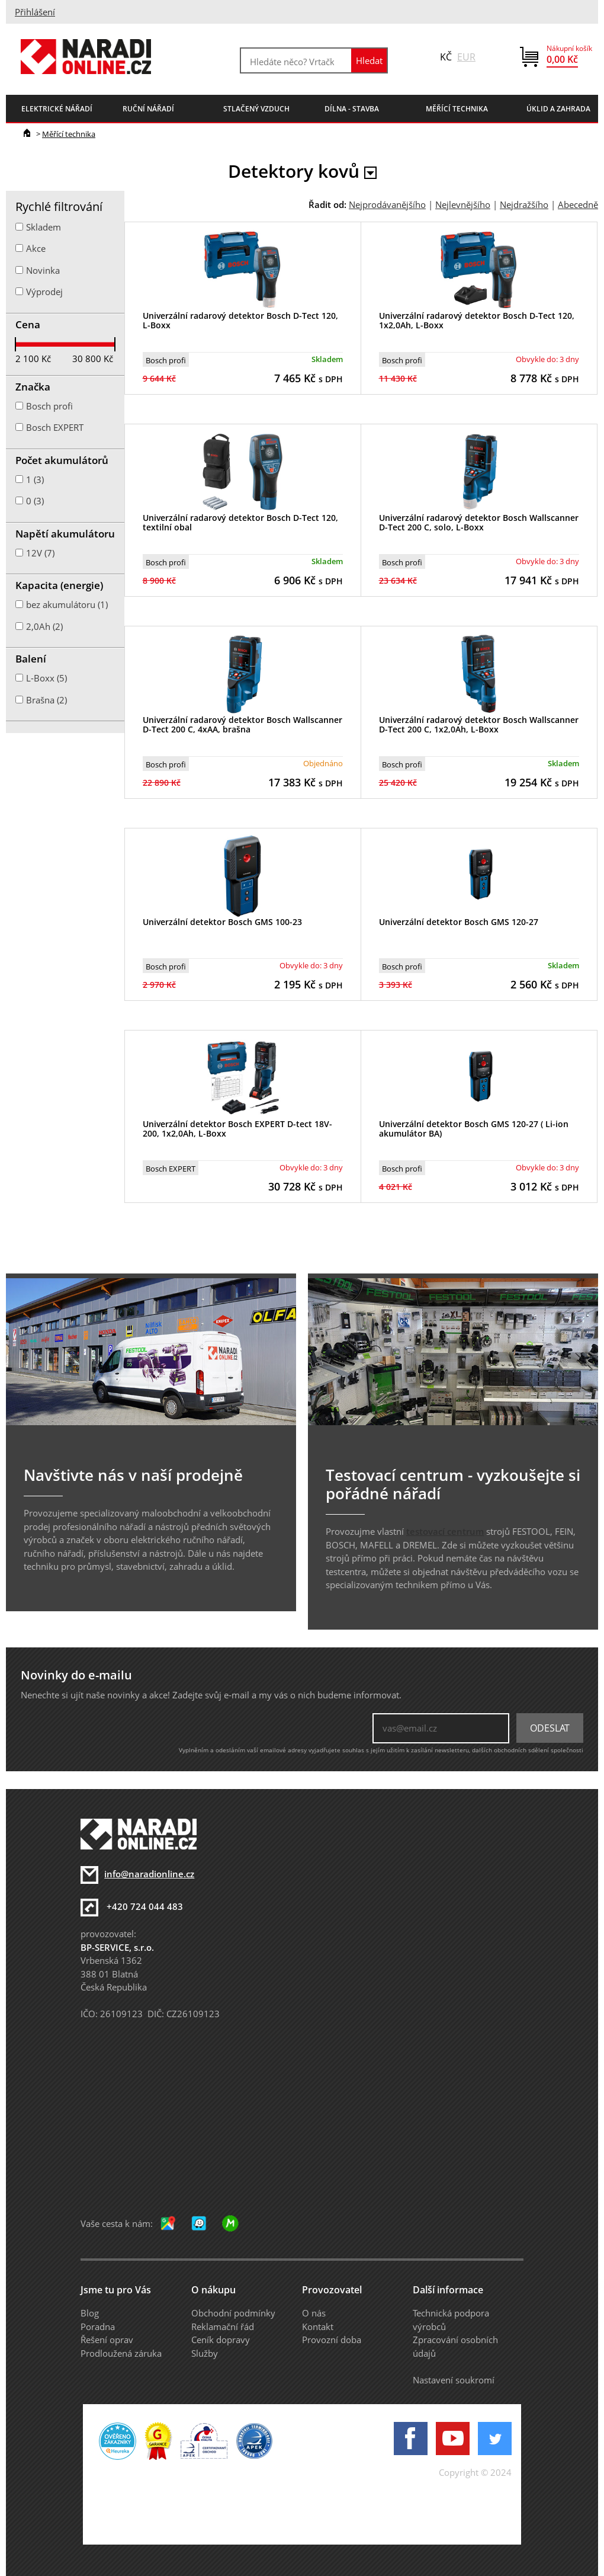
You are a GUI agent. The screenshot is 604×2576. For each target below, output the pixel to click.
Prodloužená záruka (121, 2353)
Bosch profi (166, 360)
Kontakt (317, 2326)
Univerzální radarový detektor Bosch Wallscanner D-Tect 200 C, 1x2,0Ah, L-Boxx (479, 724)
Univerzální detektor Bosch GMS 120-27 (458, 921)
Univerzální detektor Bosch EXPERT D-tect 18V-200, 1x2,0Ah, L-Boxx (237, 1129)
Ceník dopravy (220, 2339)
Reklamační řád (222, 2326)
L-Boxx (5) (46, 678)
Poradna (98, 2326)
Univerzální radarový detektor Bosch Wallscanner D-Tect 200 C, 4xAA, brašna (242, 724)
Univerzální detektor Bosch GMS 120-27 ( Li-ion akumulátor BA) (473, 1129)
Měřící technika (68, 134)
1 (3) (35, 479)
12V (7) (40, 553)
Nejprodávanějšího (387, 204)
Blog (90, 2313)
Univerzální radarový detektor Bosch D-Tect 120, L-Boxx (240, 320)
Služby (204, 2353)
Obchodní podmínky (233, 2313)
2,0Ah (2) (44, 626)
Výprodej (44, 291)
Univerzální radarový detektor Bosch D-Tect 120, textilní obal (240, 522)
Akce (36, 248)
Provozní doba (331, 2339)
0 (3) (35, 501)
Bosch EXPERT (170, 1168)
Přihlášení (35, 12)
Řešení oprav (107, 2339)
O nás (314, 2313)
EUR (466, 56)
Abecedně (578, 204)
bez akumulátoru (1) (67, 604)
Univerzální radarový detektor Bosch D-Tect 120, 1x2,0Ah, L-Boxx (476, 320)
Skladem (43, 227)
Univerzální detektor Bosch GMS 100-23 (222, 921)
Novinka (43, 270)
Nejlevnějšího (462, 204)
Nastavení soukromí (453, 2380)
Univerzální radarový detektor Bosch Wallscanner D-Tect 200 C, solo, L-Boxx (479, 522)
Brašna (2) (46, 700)
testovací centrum (445, 1531)
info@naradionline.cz (149, 1874)
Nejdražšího (524, 204)
